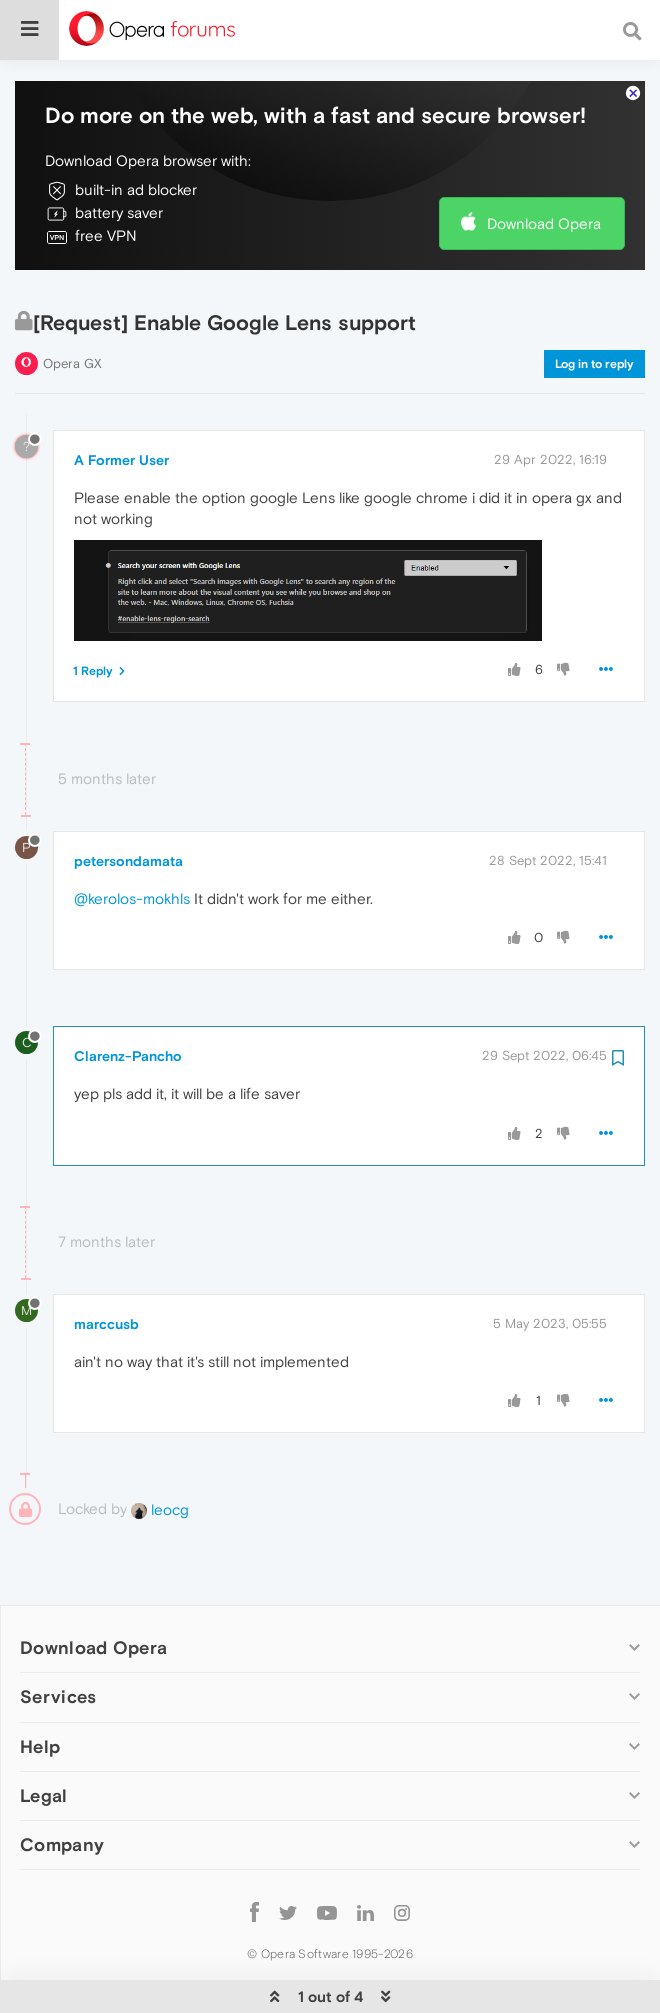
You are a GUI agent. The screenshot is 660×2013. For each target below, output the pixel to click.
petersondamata (128, 800)
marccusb (106, 1263)
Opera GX (72, 302)
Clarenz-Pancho (128, 996)
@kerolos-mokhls (132, 837)
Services (58, 1636)
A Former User (121, 399)
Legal (44, 1734)
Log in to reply (594, 303)
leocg (160, 1448)
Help (40, 1685)
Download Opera (544, 162)
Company (62, 1783)
